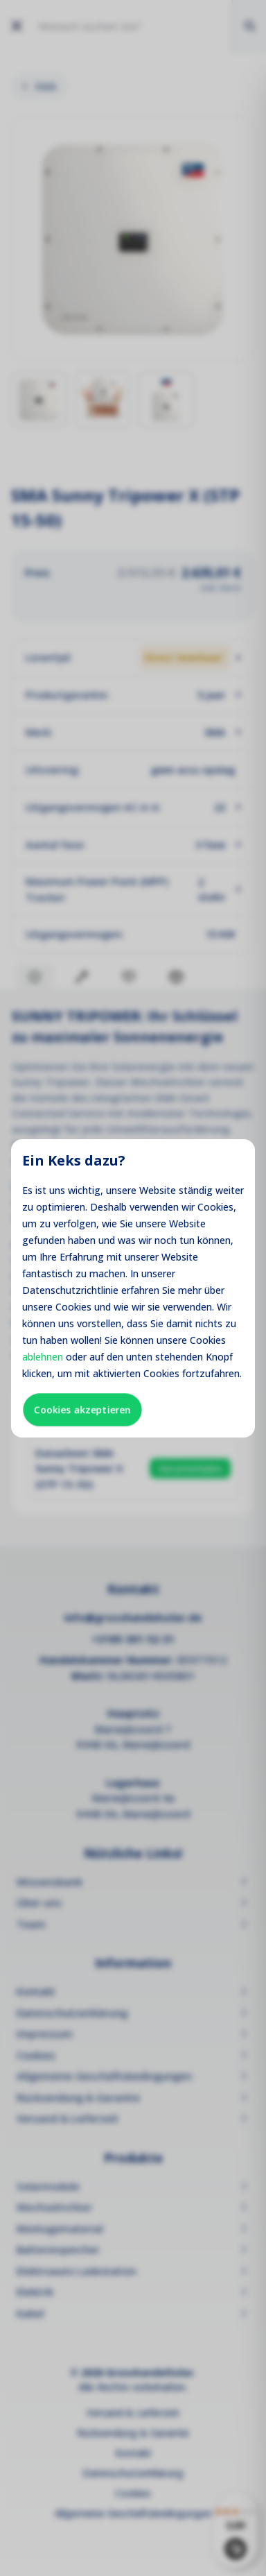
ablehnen (42, 1356)
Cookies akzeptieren (82, 1409)
